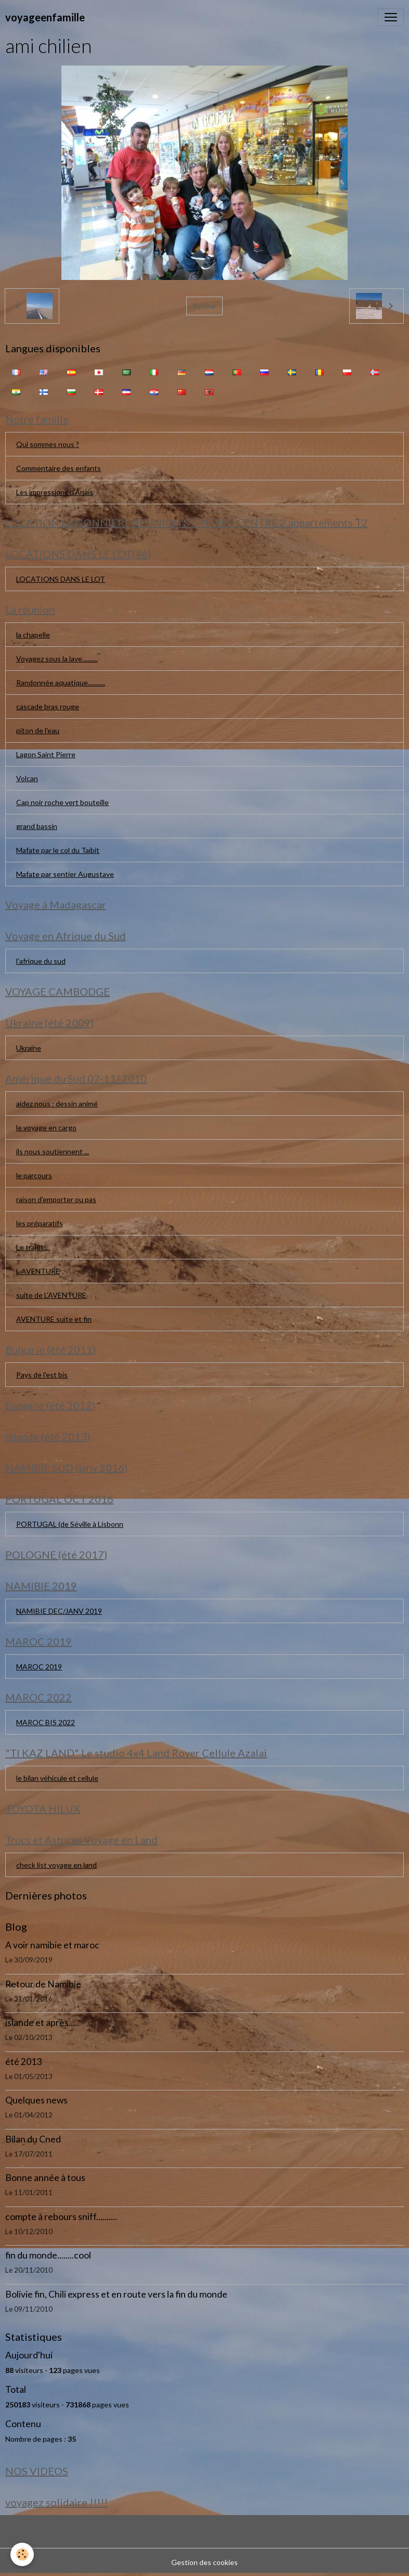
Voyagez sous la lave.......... (57, 658)
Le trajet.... (33, 1247)
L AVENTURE (38, 1271)
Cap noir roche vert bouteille (62, 802)
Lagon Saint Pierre (45, 754)
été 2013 (23, 2061)
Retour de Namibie (43, 1984)
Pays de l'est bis (42, 1374)
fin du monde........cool (48, 2255)
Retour (204, 305)
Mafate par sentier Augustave (65, 874)
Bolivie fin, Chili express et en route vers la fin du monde (116, 2294)
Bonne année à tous (45, 2177)
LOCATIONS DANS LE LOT (60, 579)
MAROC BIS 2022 (45, 1722)
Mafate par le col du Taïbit (57, 850)
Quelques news (36, 2100)
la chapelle (33, 634)
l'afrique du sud (41, 961)
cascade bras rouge (47, 706)
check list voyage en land (56, 1864)
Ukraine (28, 1047)
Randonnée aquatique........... (60, 682)
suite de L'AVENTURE (51, 1295)
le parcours (34, 1175)
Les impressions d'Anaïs (54, 492)
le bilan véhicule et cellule (57, 1778)
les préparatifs (39, 1223)
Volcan (27, 778)
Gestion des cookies (204, 2562)
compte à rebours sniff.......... (61, 2216)
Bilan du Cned (33, 2139)
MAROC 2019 (39, 1666)
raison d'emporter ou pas (56, 1199)
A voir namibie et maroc (52, 1945)
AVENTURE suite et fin (54, 1319)
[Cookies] (22, 2554)
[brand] (45, 17)
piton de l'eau (37, 730)
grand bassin (36, 826)
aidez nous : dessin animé (57, 1103)
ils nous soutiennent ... (52, 1151)
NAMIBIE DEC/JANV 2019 (59, 1610)
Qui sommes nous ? (47, 444)
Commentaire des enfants (58, 468)
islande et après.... (41, 2022)
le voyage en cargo (46, 1127)
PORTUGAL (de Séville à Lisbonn (69, 1524)
